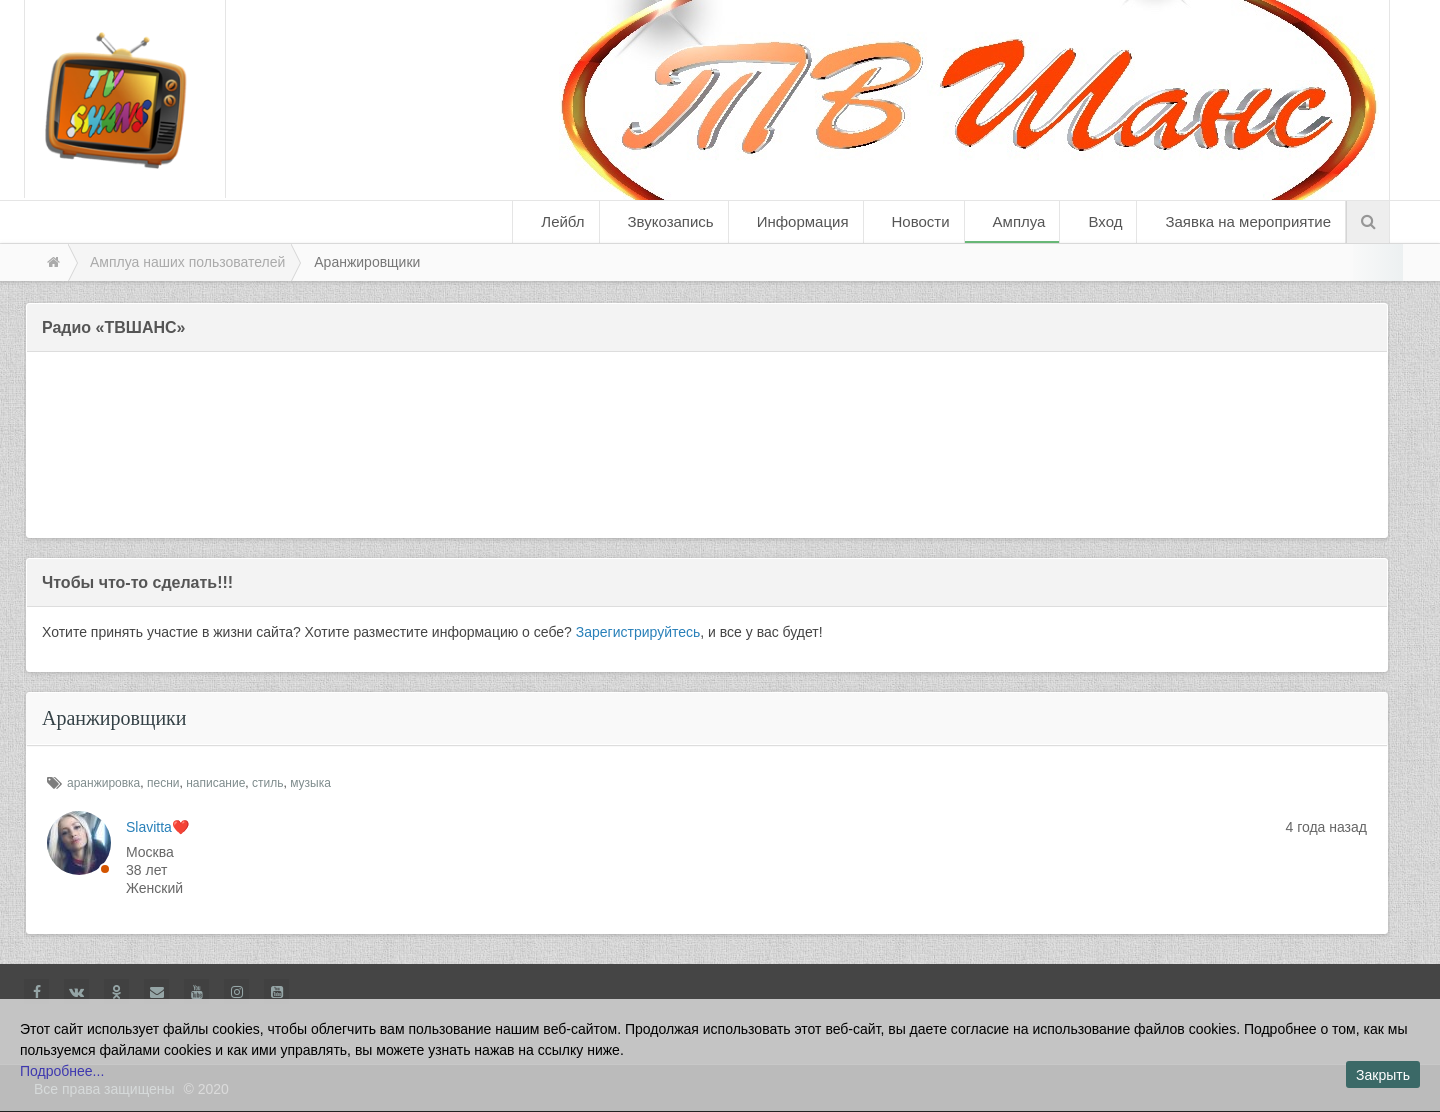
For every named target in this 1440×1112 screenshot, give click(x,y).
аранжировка (103, 783)
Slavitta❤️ (157, 827)
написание (215, 783)
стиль (267, 783)
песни (163, 783)
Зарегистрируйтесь (638, 632)
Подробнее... (62, 1071)
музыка (310, 783)
